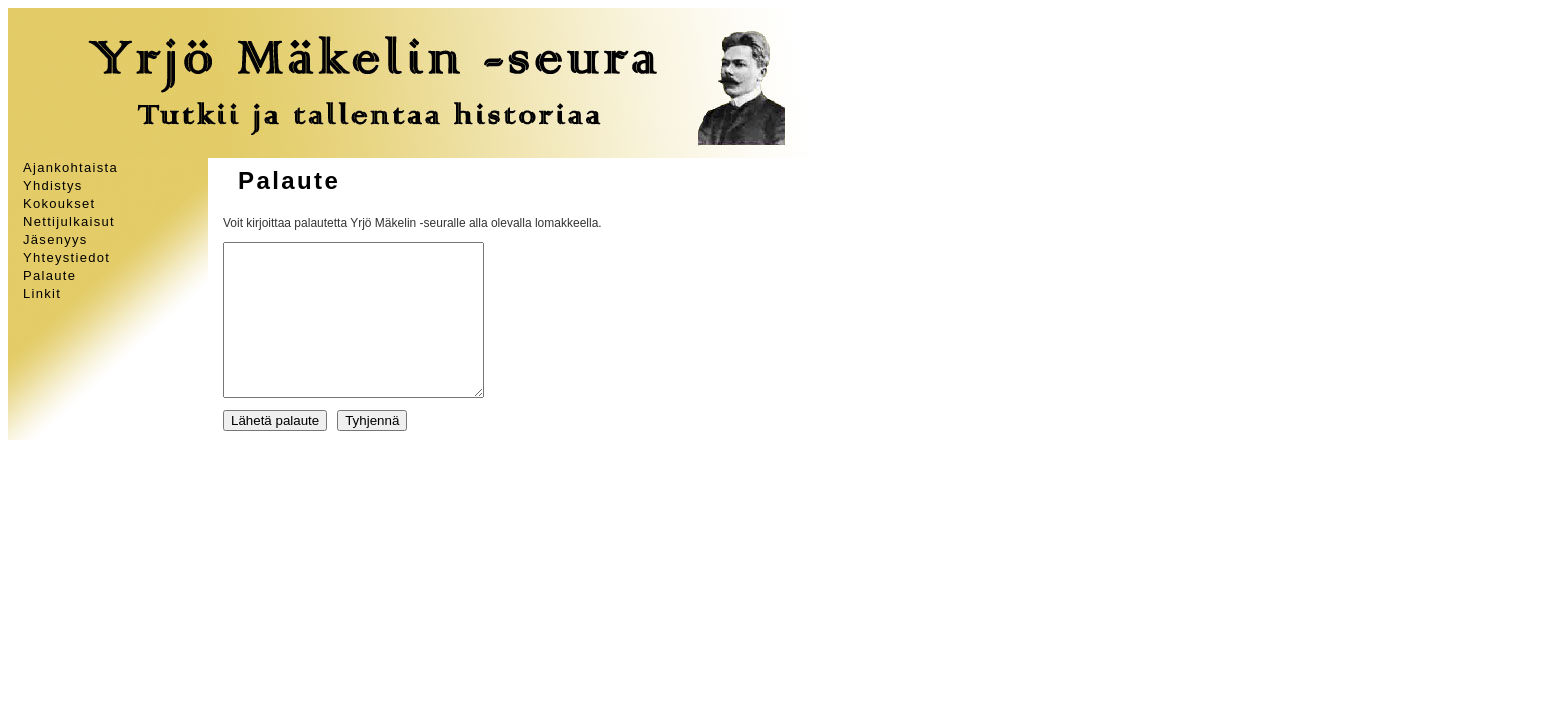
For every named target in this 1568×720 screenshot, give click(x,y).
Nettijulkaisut (69, 221)
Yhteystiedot (66, 257)
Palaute (49, 275)
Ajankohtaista (70, 167)
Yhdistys (53, 185)
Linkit (42, 293)
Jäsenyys (55, 239)
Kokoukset (59, 203)
